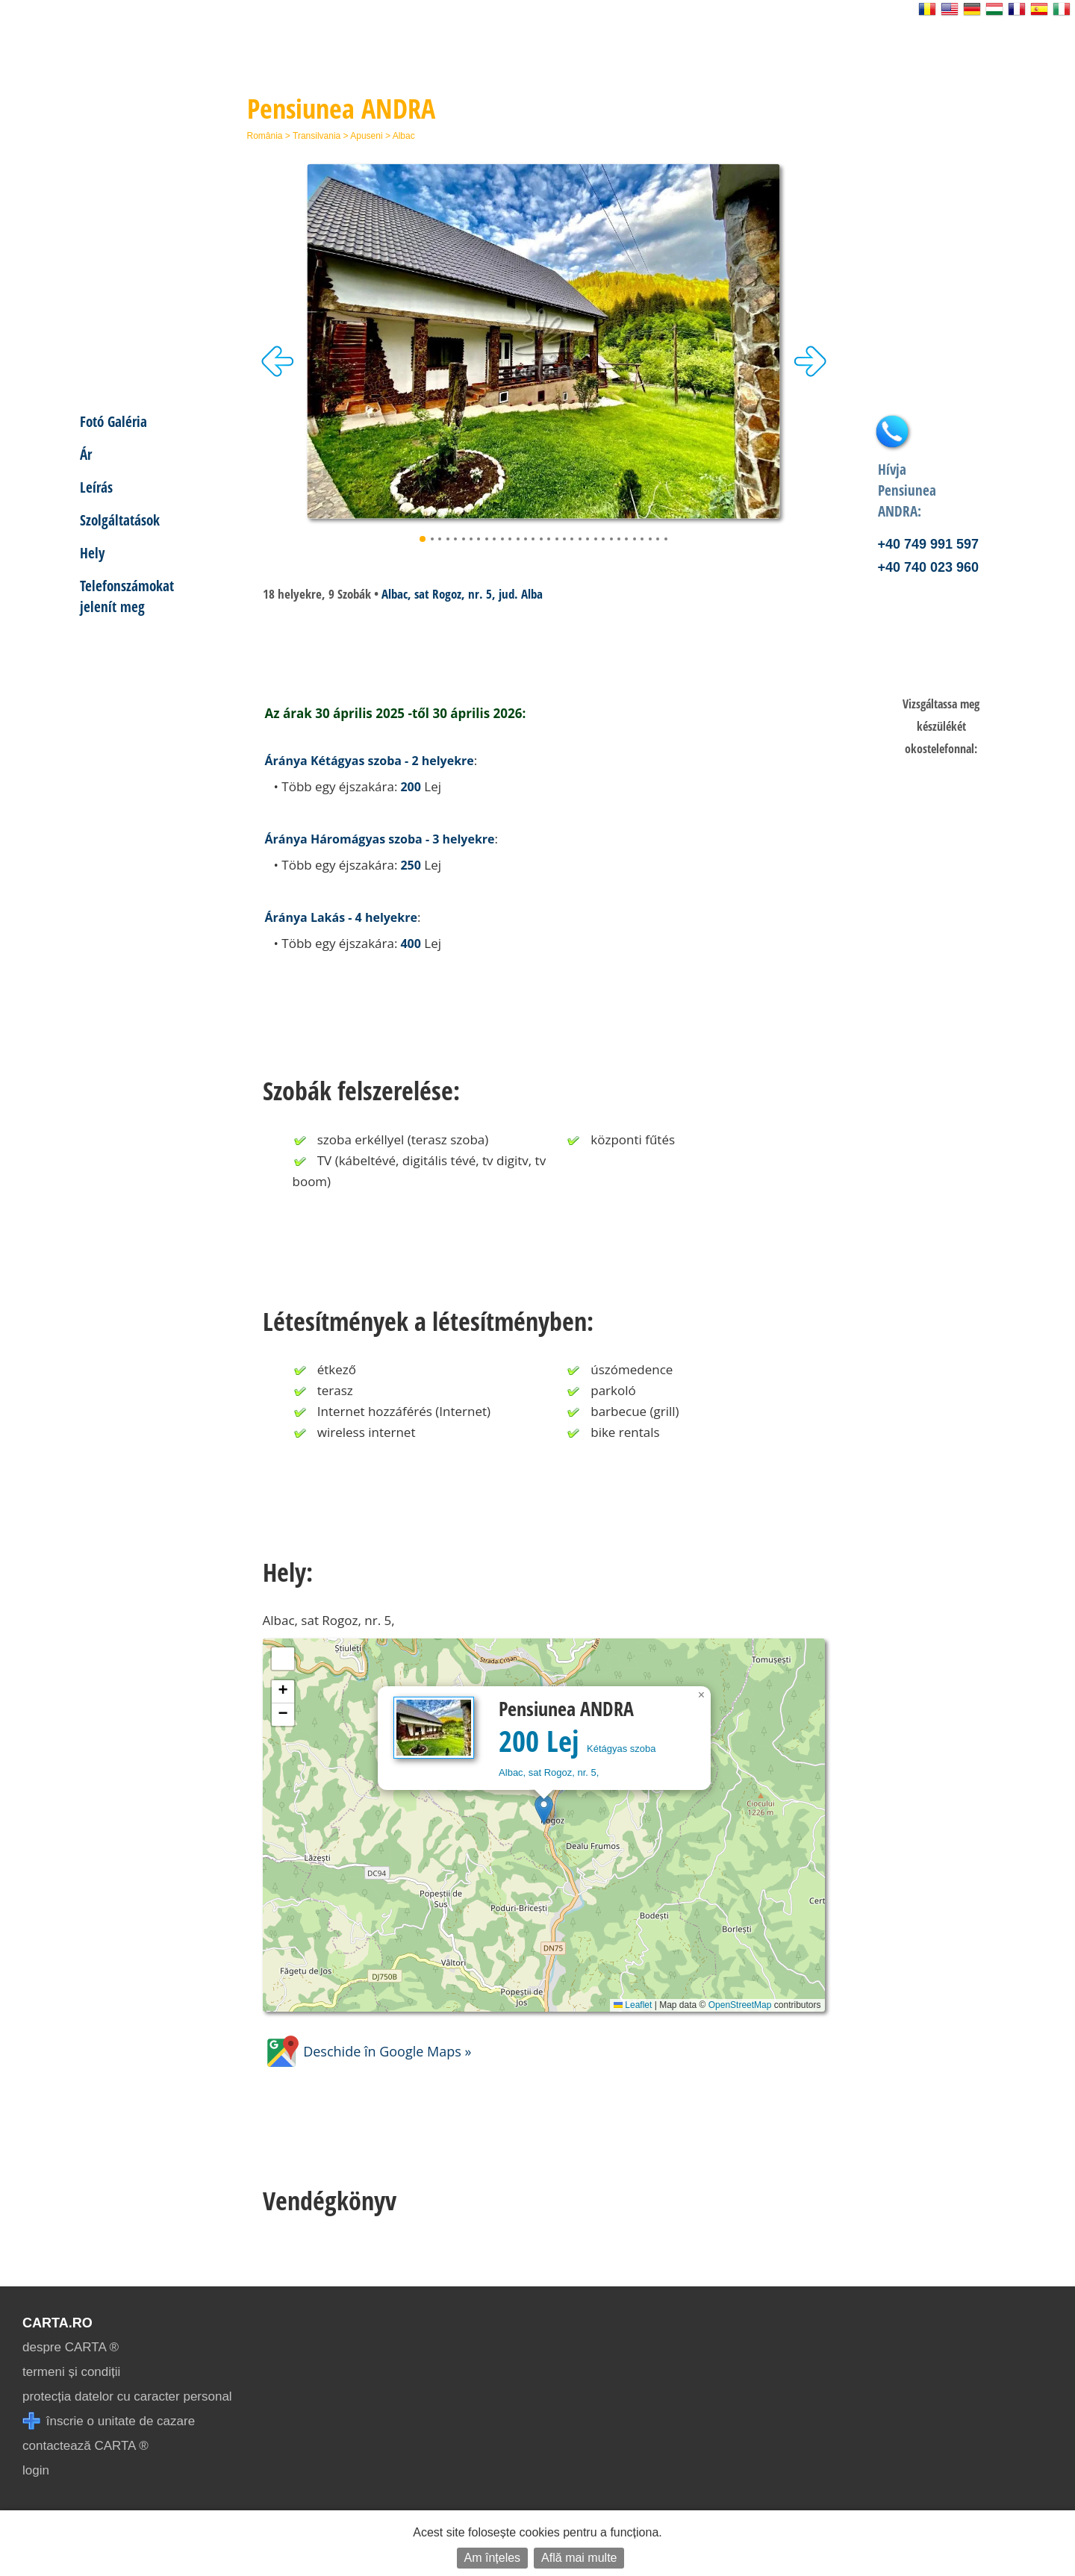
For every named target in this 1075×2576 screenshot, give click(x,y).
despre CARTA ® (70, 2347)
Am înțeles (492, 2557)
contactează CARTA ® (85, 2446)
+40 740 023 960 (928, 567)
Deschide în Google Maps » (367, 2051)
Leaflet (633, 2005)
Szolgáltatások (120, 520)
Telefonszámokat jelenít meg (127, 596)
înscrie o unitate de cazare (108, 2421)
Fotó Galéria (113, 421)
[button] (544, 1809)
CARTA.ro (57, 2322)
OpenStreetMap (740, 2005)
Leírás (96, 487)
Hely (92, 553)
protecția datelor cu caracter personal (127, 2396)
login (35, 2470)
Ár (86, 454)
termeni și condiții (71, 2372)
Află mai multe (579, 2557)
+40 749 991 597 (928, 544)
